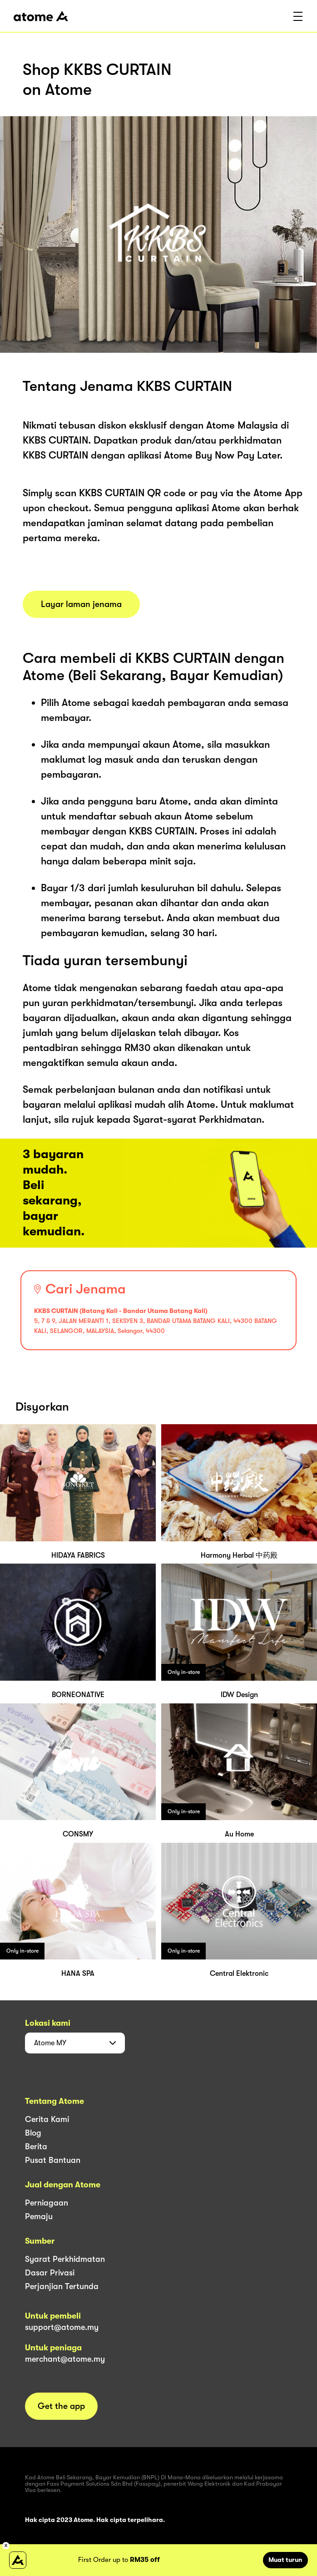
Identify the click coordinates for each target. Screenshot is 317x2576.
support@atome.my (62, 2327)
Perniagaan (46, 2202)
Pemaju (39, 2216)
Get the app (61, 2406)
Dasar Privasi (49, 2272)
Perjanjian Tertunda (62, 2286)
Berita (36, 2146)
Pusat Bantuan (52, 2160)
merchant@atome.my (65, 2359)
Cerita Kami (47, 2119)
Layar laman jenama (81, 604)
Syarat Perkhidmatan (65, 2259)
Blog (33, 2132)
